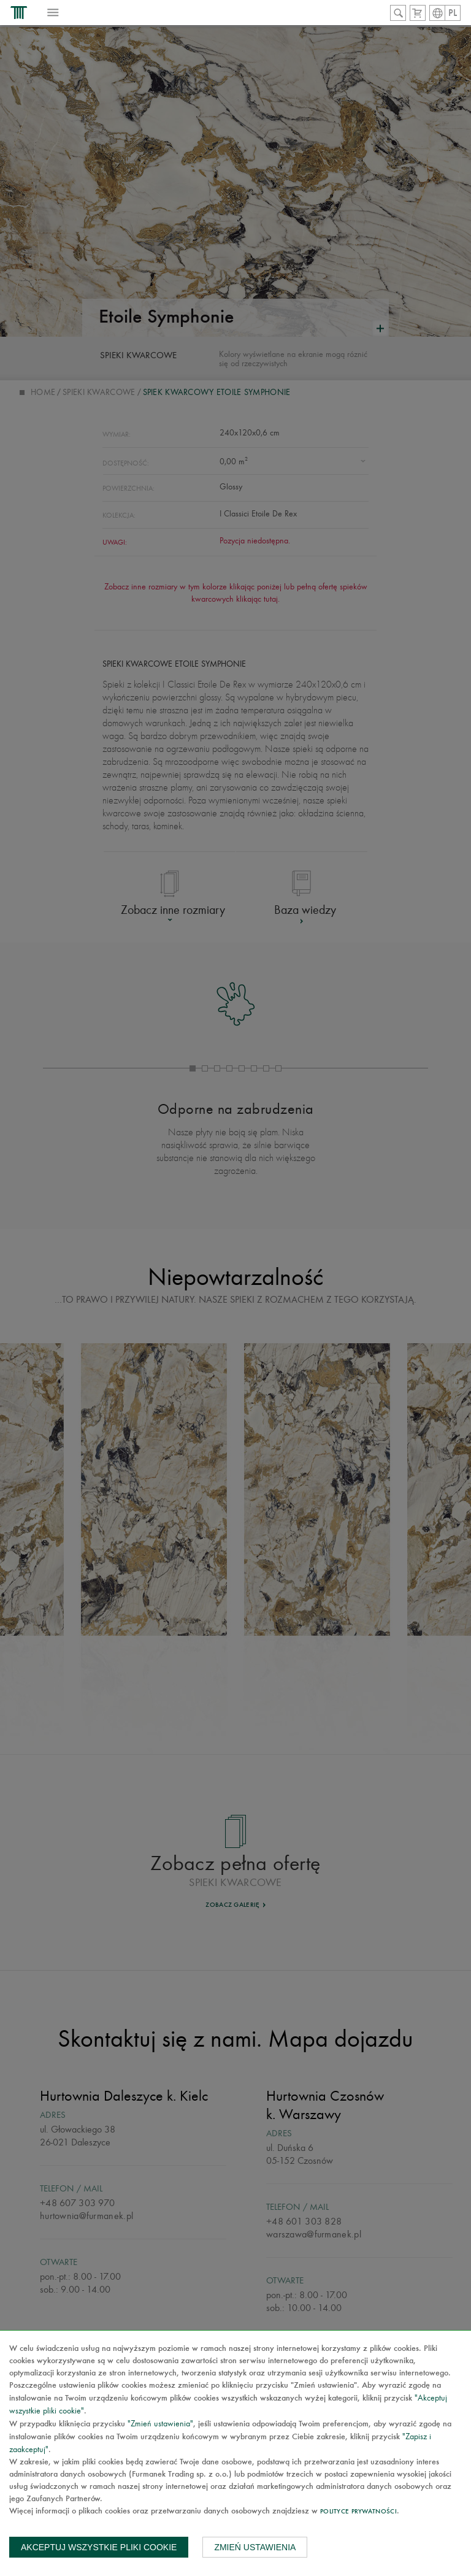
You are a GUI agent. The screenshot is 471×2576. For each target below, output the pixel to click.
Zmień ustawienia (255, 2547)
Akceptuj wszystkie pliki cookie (99, 2547)
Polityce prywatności (358, 2512)
